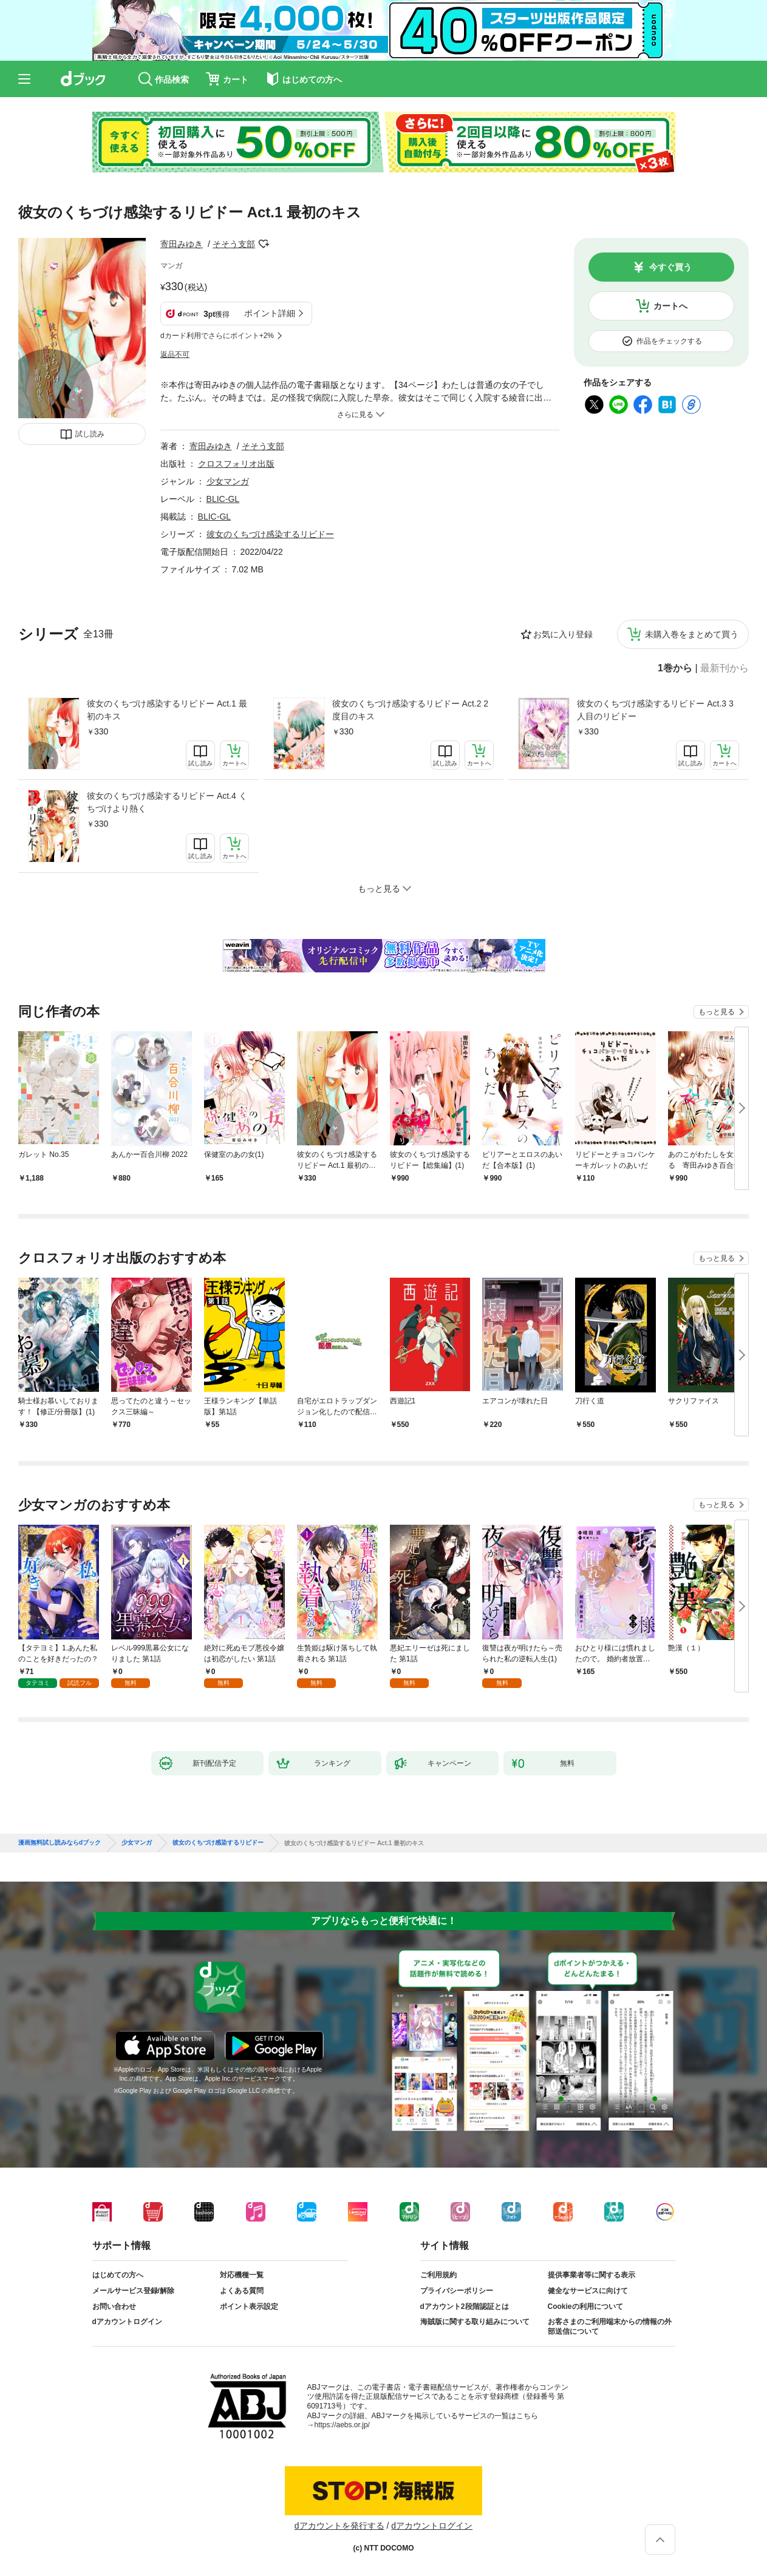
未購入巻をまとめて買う (691, 634)
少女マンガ (227, 481)
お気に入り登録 (563, 634)
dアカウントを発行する (339, 2525)
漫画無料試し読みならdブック (59, 1843)
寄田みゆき (181, 244)
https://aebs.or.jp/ (342, 2425)
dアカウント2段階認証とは (464, 2306)
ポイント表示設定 (249, 2306)
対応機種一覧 (242, 2275)
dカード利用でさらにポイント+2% (217, 335)
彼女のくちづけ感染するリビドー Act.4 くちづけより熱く (167, 802)
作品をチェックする (669, 341)
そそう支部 (234, 244)
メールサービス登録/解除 (133, 2290)
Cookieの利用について (585, 2306)
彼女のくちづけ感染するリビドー (270, 534)
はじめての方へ (117, 2275)
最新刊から (724, 668)
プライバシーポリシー (456, 2290)
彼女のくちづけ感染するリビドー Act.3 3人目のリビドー (655, 710)
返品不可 (174, 354)
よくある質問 (242, 2290)
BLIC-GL (222, 499)
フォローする (263, 244)
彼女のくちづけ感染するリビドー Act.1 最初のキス (167, 710)
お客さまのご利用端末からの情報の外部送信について (610, 2326)
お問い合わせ (114, 2306)
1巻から (675, 668)
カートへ (670, 306)
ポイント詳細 (269, 313)
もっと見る (716, 1012)
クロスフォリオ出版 (236, 464)
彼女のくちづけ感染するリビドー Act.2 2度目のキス (410, 710)
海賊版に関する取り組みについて (475, 2321)
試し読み (89, 434)
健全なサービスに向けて (588, 2290)
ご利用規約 (438, 2275)
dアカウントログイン (127, 2321)
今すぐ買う (670, 267)
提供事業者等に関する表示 (591, 2275)
